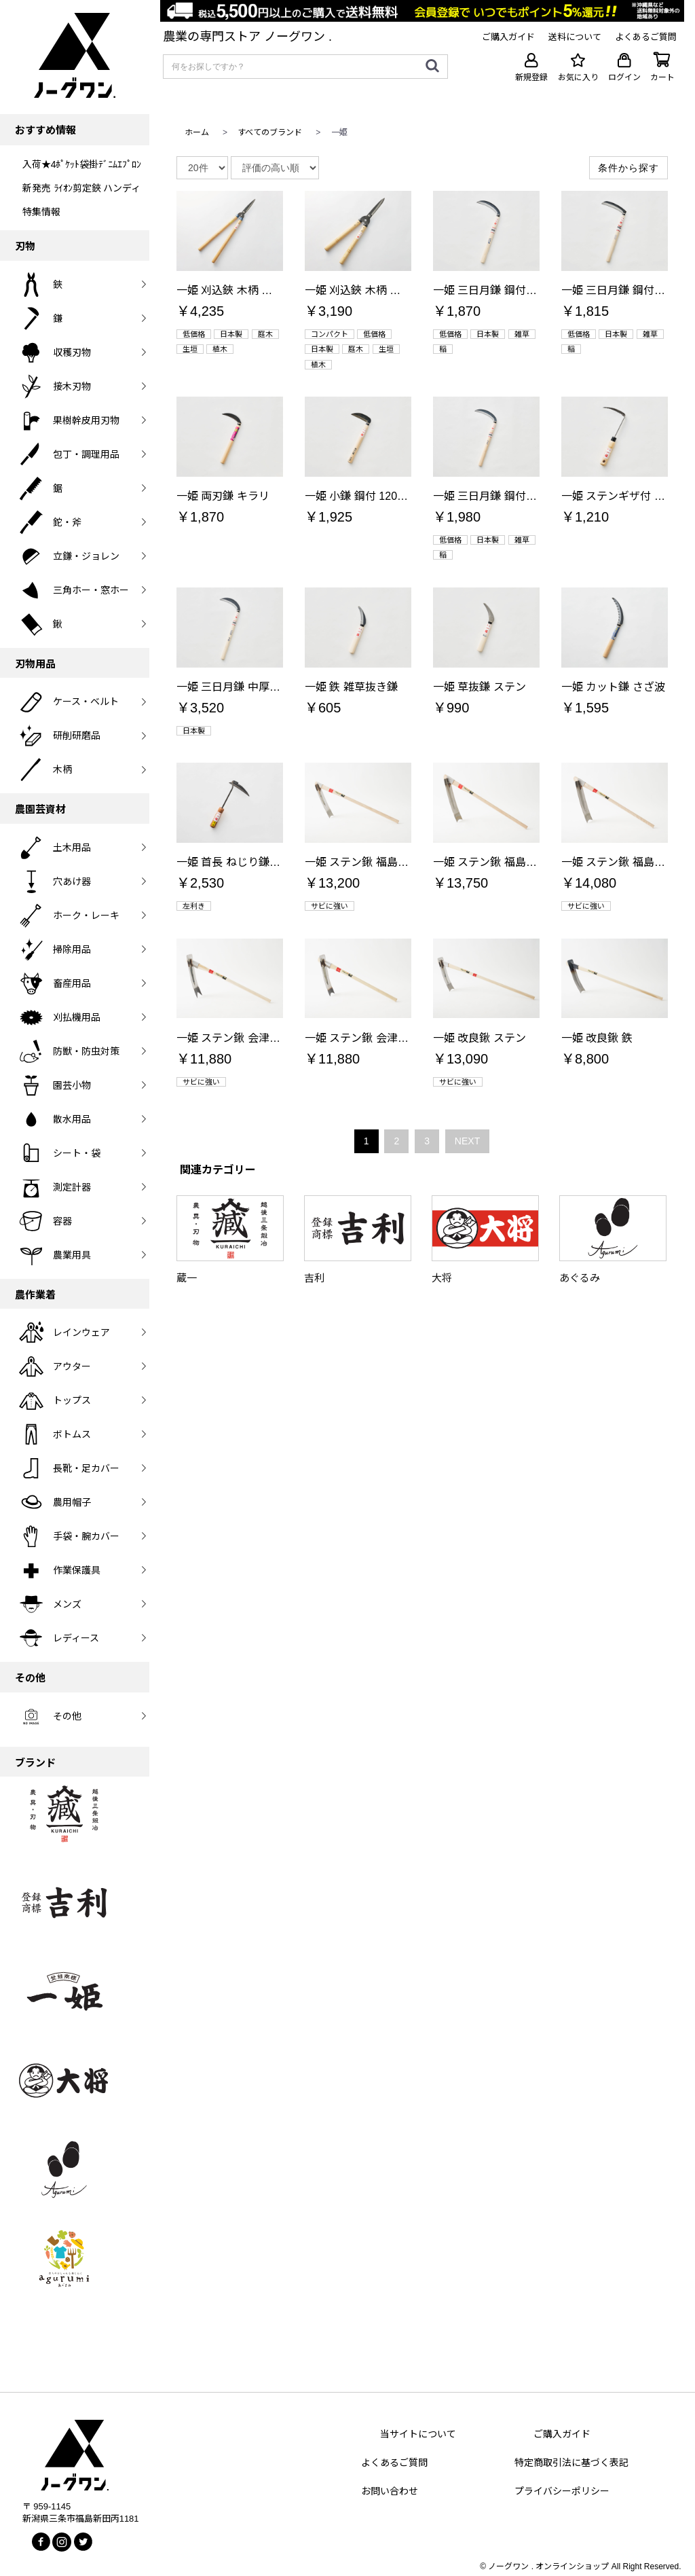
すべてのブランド (270, 132)
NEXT (467, 1141)
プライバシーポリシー (561, 2491)
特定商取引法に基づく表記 (571, 2462)
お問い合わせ (389, 2491)
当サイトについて (418, 2434)
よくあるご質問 (394, 2462)
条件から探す (628, 167)
